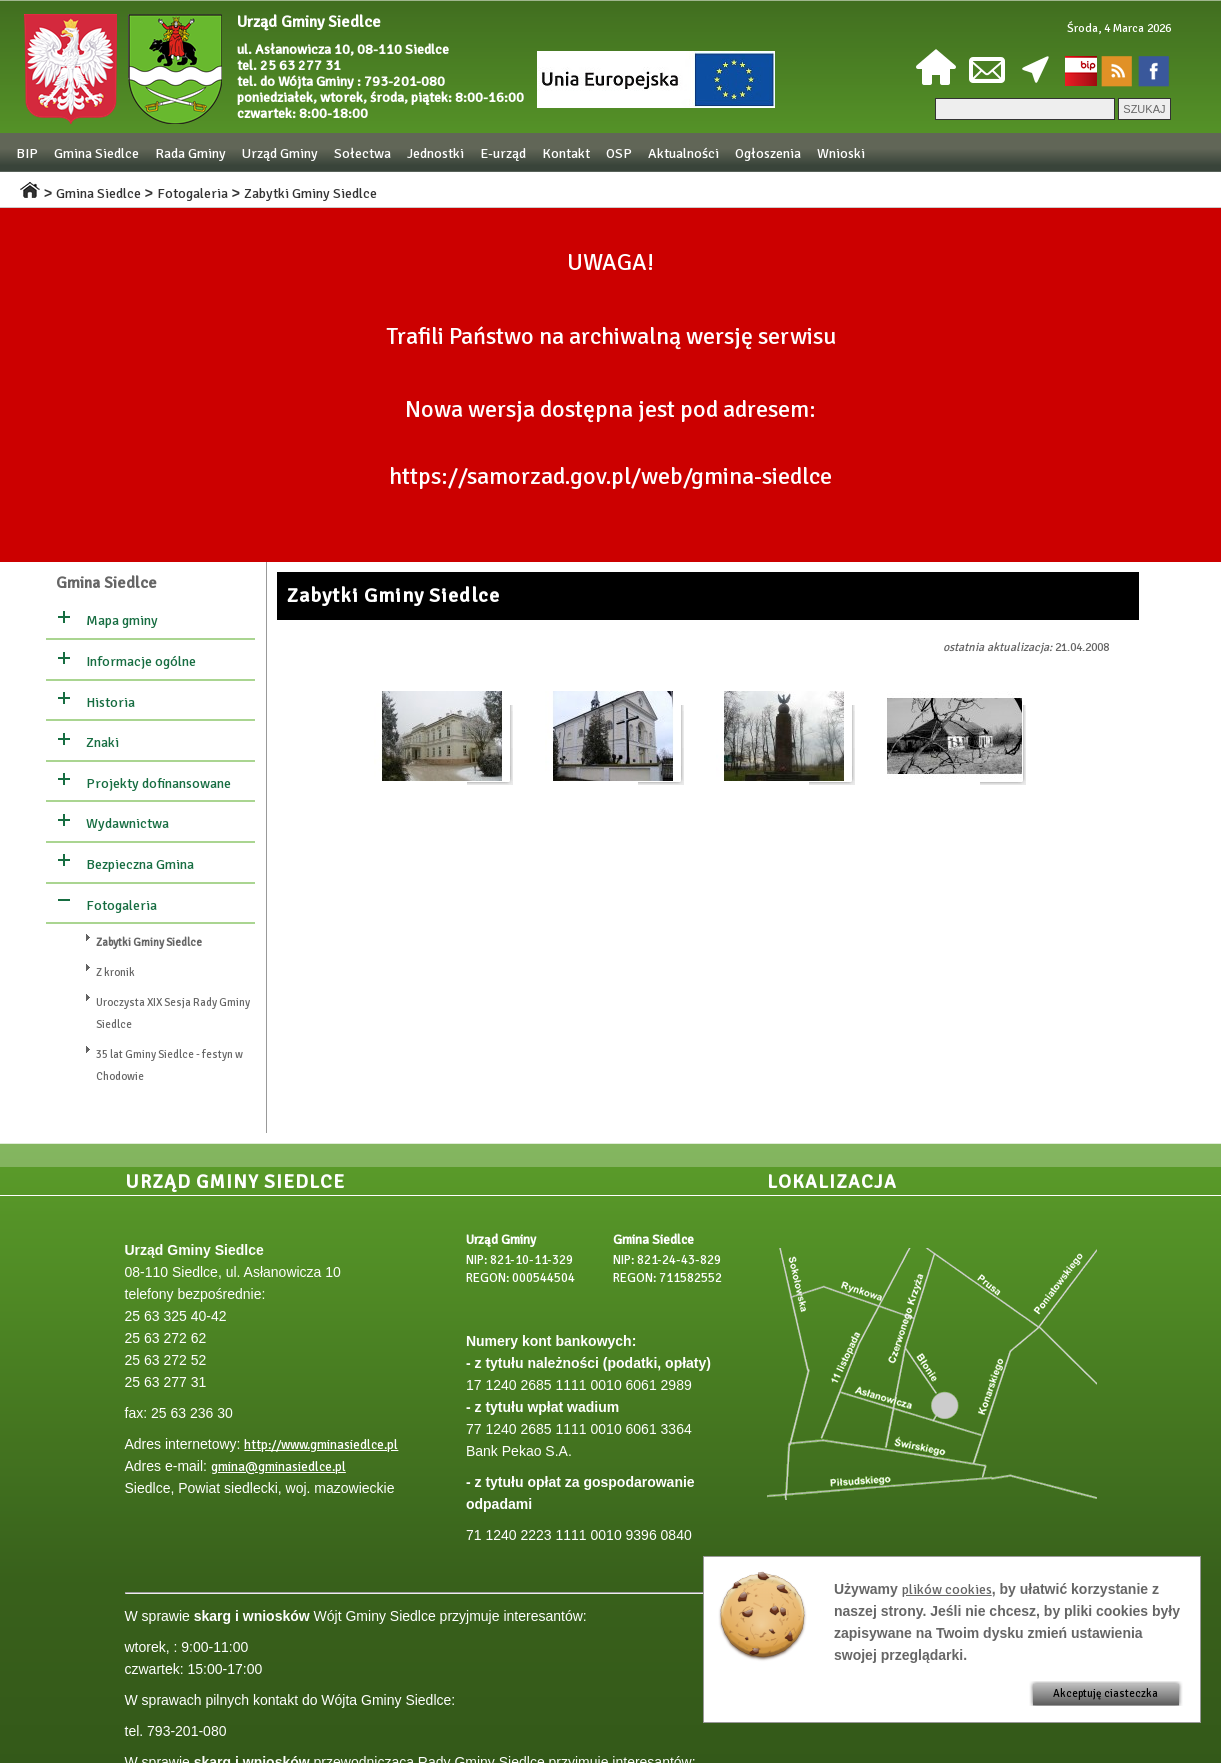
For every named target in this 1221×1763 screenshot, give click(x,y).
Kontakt (566, 153)
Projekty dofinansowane (158, 783)
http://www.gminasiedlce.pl (321, 1445)
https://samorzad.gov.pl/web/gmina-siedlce (610, 476)
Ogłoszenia (768, 153)
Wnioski (841, 153)
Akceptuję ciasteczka (1105, 1693)
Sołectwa (362, 153)
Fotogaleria (192, 193)
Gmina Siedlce (96, 153)
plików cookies (947, 1589)
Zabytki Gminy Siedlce (310, 193)
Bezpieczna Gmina (140, 864)
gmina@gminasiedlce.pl (278, 1467)
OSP (619, 153)
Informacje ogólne (141, 661)
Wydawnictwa (127, 823)
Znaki (102, 742)
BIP (27, 153)
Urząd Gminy (280, 153)
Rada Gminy (190, 153)
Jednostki (435, 153)
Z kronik (115, 972)
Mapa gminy (122, 620)
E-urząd (503, 153)
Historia (110, 702)
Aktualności (683, 153)
